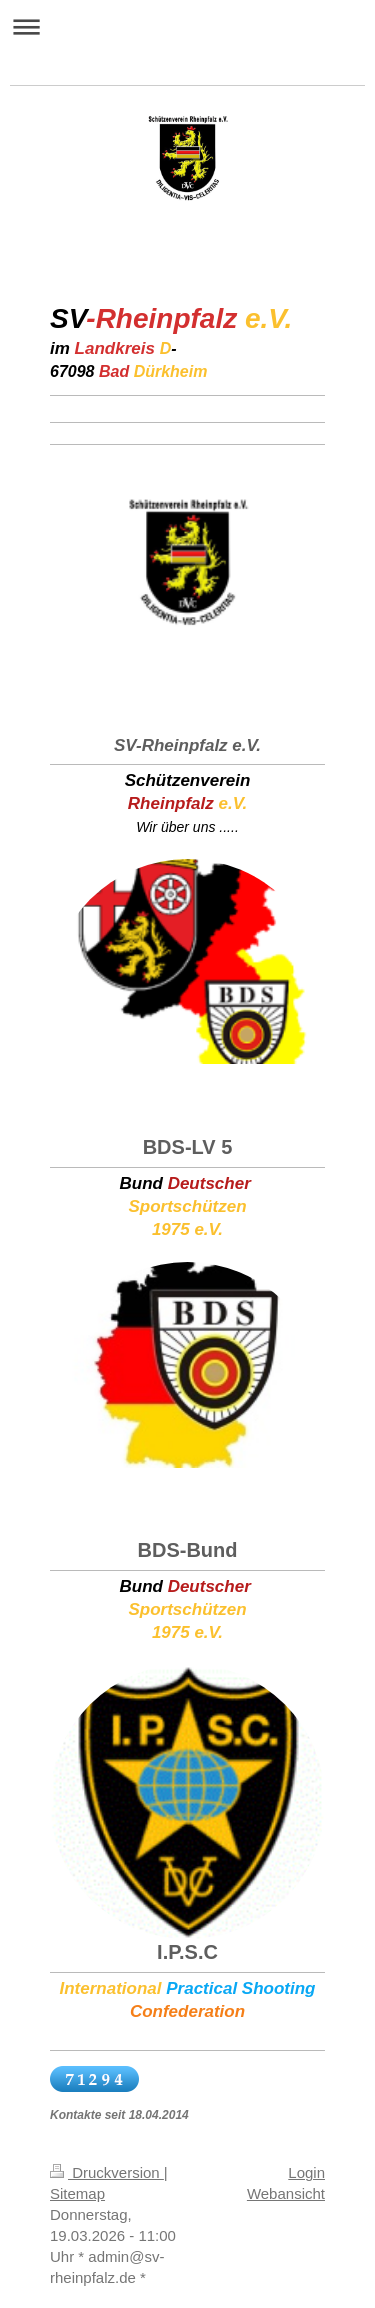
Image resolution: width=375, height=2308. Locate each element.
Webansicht (286, 2193)
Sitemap (77, 2193)
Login (306, 2172)
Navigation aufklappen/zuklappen (187, 26)
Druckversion (107, 2172)
